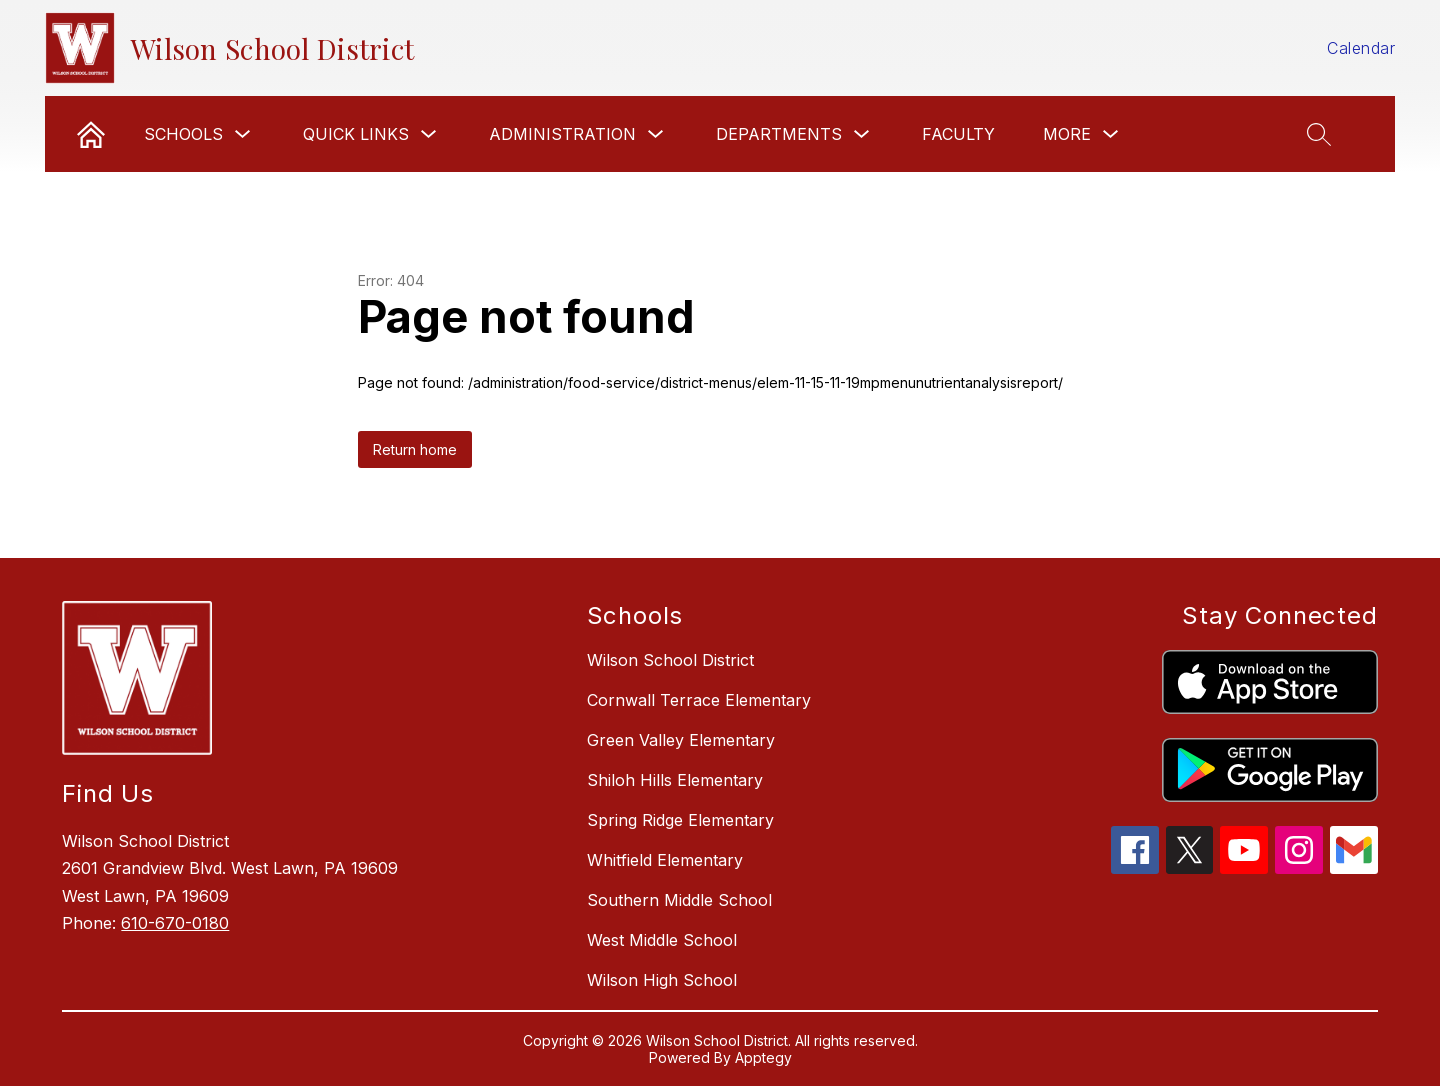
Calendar (1361, 48)
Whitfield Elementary (665, 860)
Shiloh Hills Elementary (675, 780)
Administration (562, 134)
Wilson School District (670, 660)
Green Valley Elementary (681, 740)
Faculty (958, 134)
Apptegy (763, 1057)
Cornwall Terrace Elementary (699, 700)
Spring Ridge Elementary (680, 820)
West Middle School (662, 940)
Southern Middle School (679, 900)
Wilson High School (662, 980)
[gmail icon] (1354, 868)
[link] (91, 134)
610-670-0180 (175, 923)
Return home (415, 449)
